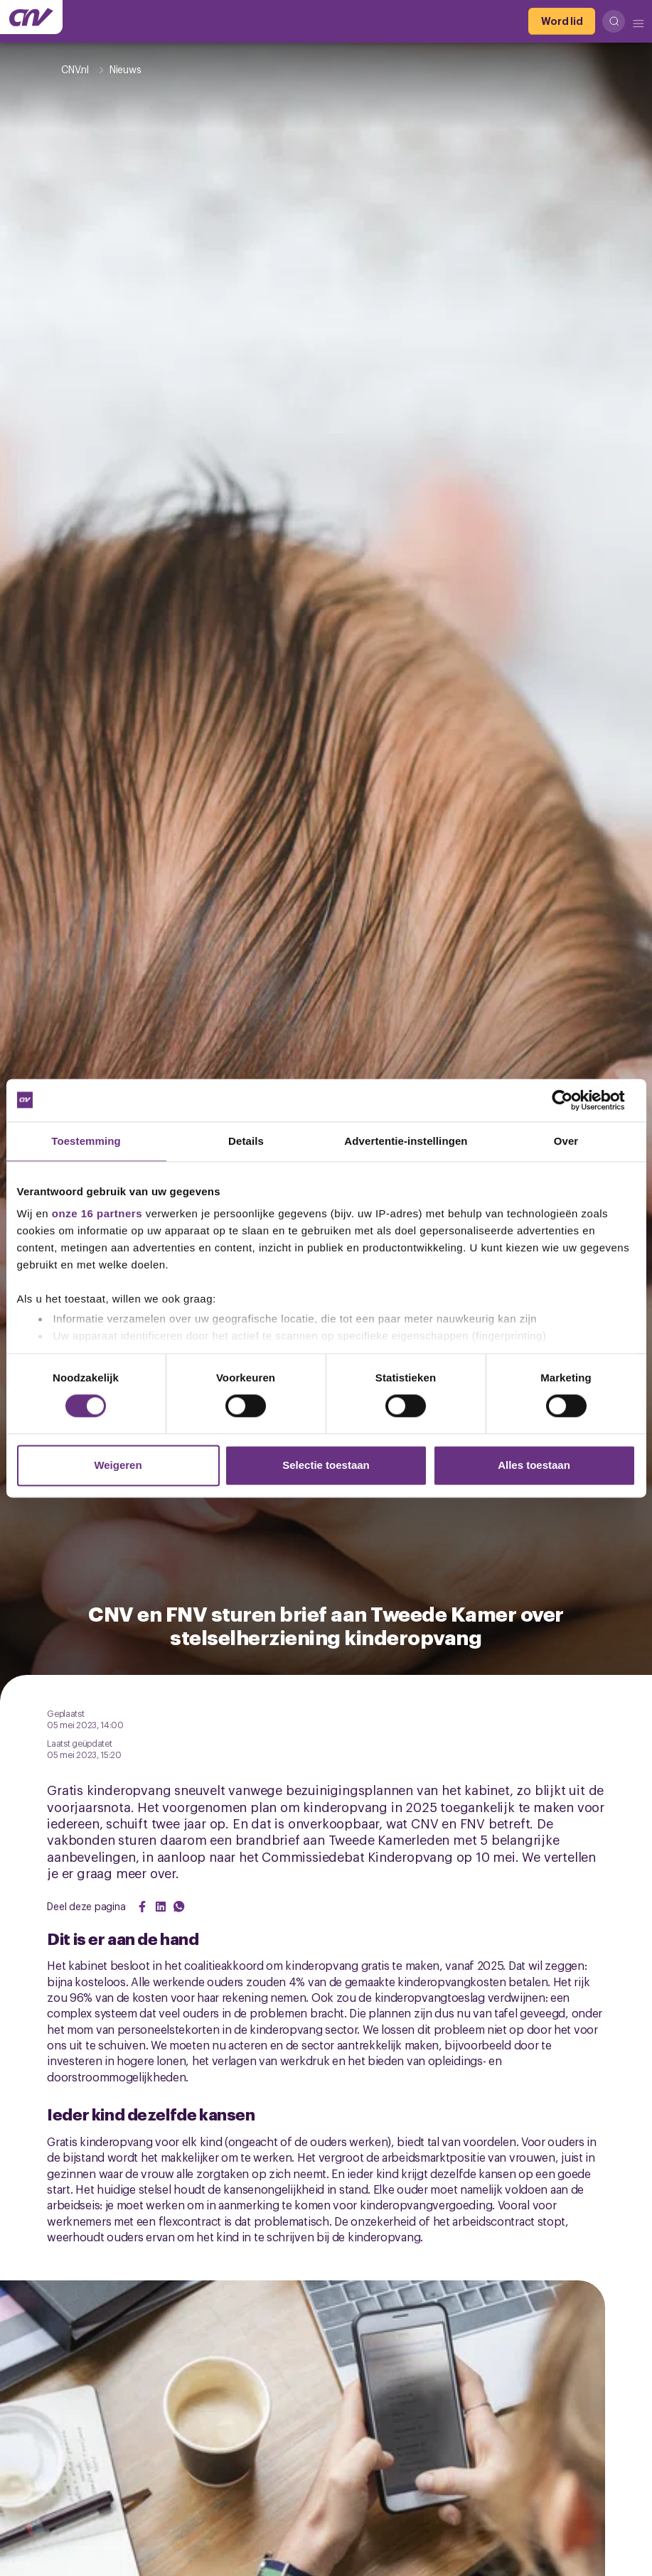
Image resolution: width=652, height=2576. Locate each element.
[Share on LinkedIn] (160, 1906)
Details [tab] (246, 1141)
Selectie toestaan (326, 1465)
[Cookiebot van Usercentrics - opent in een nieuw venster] (573, 1100)
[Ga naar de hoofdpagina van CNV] (31, 17)
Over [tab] (566, 1141)
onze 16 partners (97, 1213)
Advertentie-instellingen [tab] (405, 1141)
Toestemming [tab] (86, 1141)
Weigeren (117, 1465)
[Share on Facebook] (142, 1906)
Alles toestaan (534, 1465)
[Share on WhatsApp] (179, 1906)
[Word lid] (561, 21)
